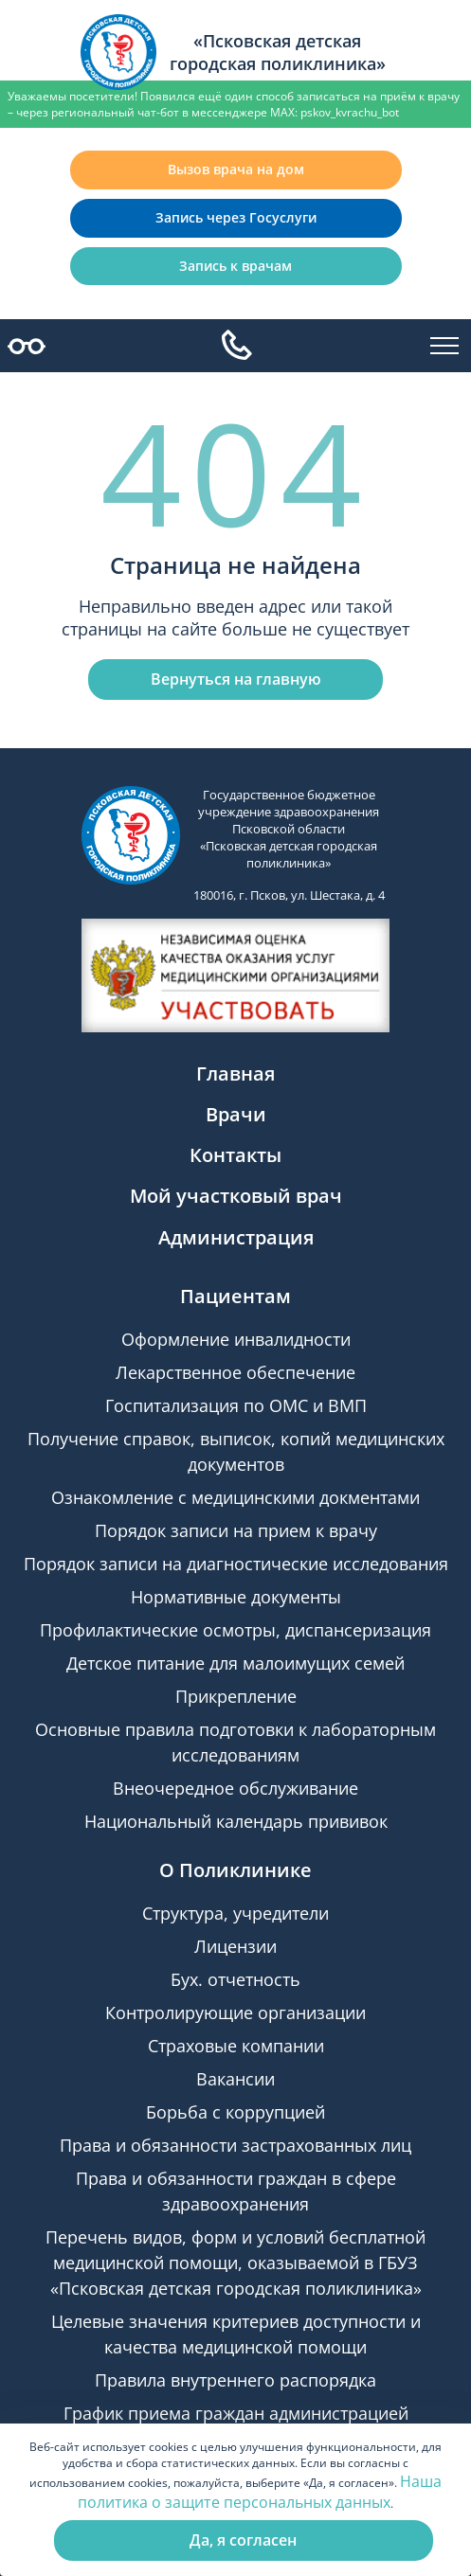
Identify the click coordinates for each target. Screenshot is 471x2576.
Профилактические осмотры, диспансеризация (235, 1630)
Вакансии (235, 2078)
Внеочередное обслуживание (235, 1788)
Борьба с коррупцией (235, 2112)
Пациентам (235, 1296)
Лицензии (235, 1946)
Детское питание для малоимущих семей (235, 1663)
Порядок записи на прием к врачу (236, 1530)
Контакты (235, 1155)
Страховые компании (236, 2045)
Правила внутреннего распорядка (235, 2380)
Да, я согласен (243, 2540)
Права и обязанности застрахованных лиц (235, 2145)
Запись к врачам (235, 266)
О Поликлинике (235, 1870)
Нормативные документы (236, 1596)
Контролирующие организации (235, 2012)
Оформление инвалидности (236, 1339)
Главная (235, 1073)
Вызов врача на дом (236, 169)
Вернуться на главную (236, 679)
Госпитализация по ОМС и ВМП (236, 1405)
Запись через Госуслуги (236, 217)
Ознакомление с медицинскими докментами (235, 1497)
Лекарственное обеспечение (235, 1372)
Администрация (236, 1237)
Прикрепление (236, 1696)
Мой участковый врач (236, 1195)
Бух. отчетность (235, 1979)
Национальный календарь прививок (236, 1821)
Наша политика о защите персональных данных (260, 2492)
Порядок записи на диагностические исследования (236, 1563)
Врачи (236, 1114)
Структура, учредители (235, 1913)
